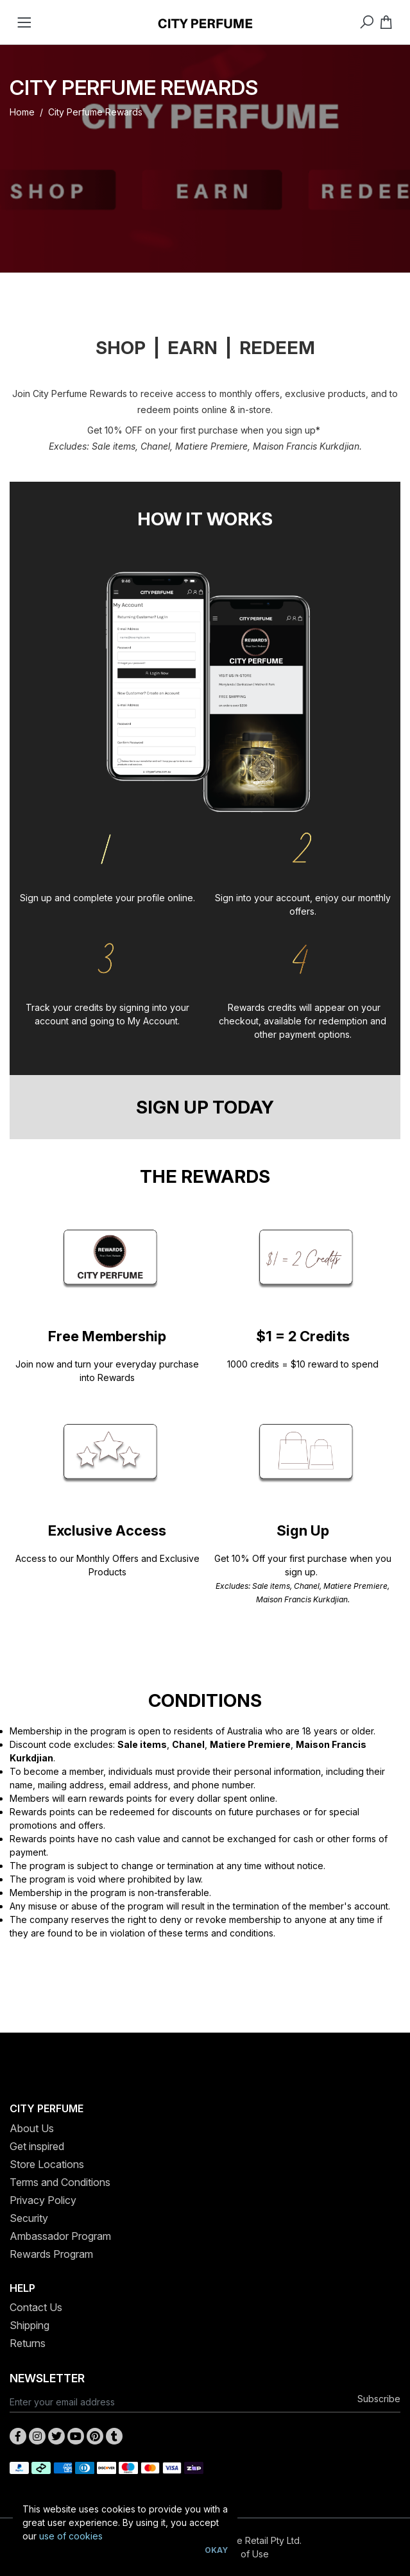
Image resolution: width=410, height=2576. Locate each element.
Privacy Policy (43, 2200)
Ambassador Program (60, 2236)
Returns (28, 2343)
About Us (32, 2128)
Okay (216, 2550)
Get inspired (37, 2146)
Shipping (29, 2325)
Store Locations (47, 2164)
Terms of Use (240, 2553)
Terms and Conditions (60, 2182)
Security (29, 2218)
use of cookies (71, 2535)
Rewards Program (51, 2254)
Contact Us (36, 2307)
